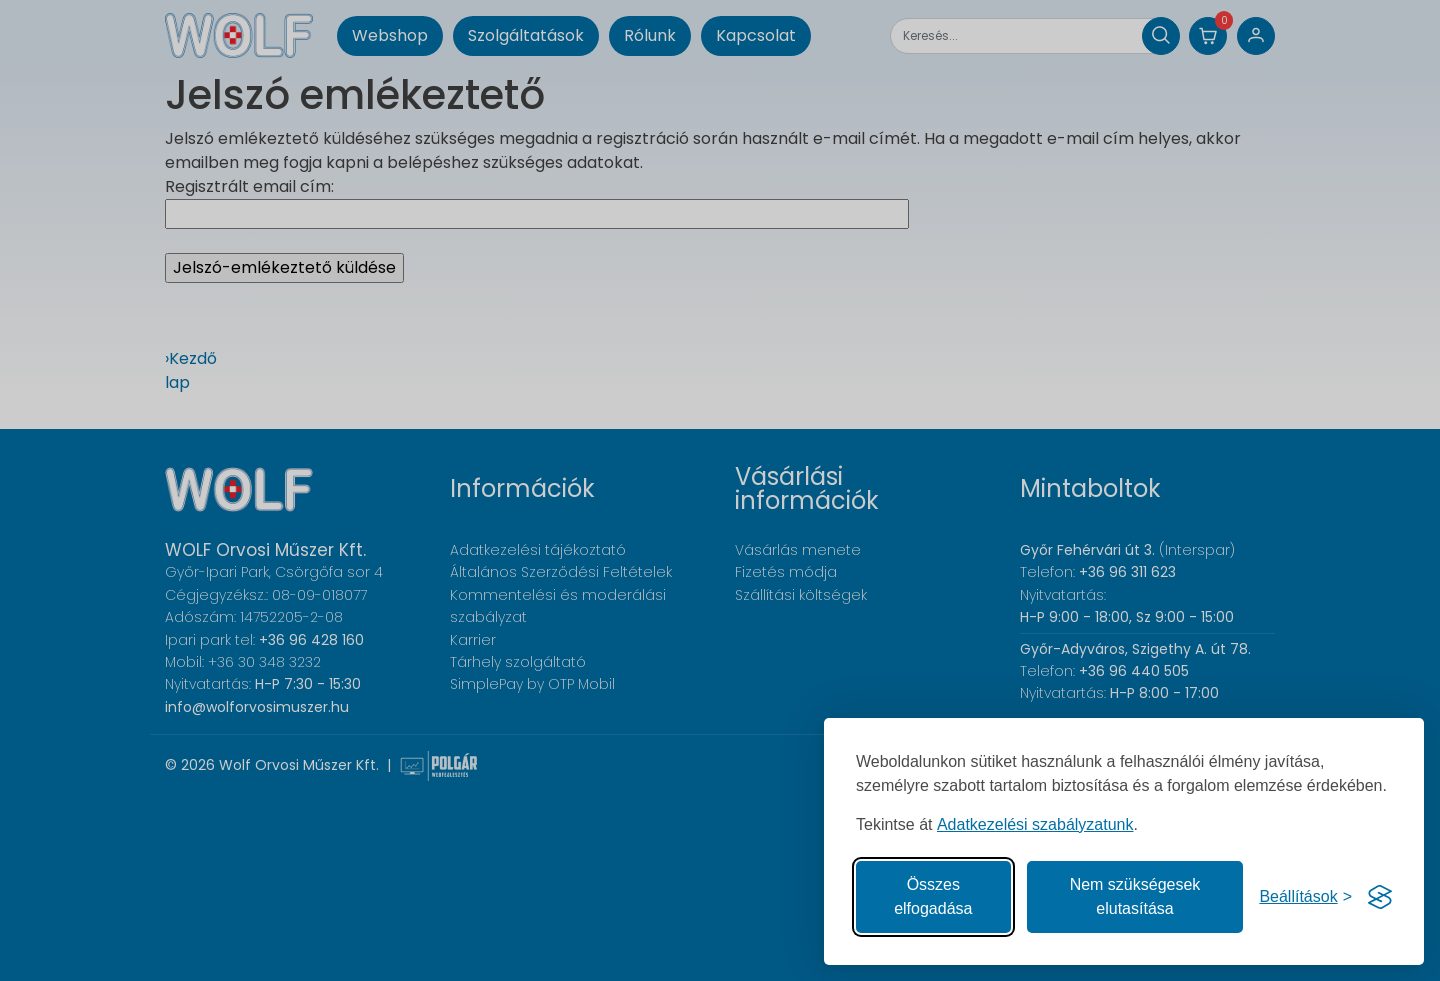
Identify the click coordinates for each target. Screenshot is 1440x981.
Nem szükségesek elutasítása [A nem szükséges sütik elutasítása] (1135, 896)
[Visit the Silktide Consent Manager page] (1380, 897)
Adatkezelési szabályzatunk (1035, 824)
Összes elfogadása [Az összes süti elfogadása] (933, 896)
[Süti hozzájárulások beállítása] (1305, 897)
